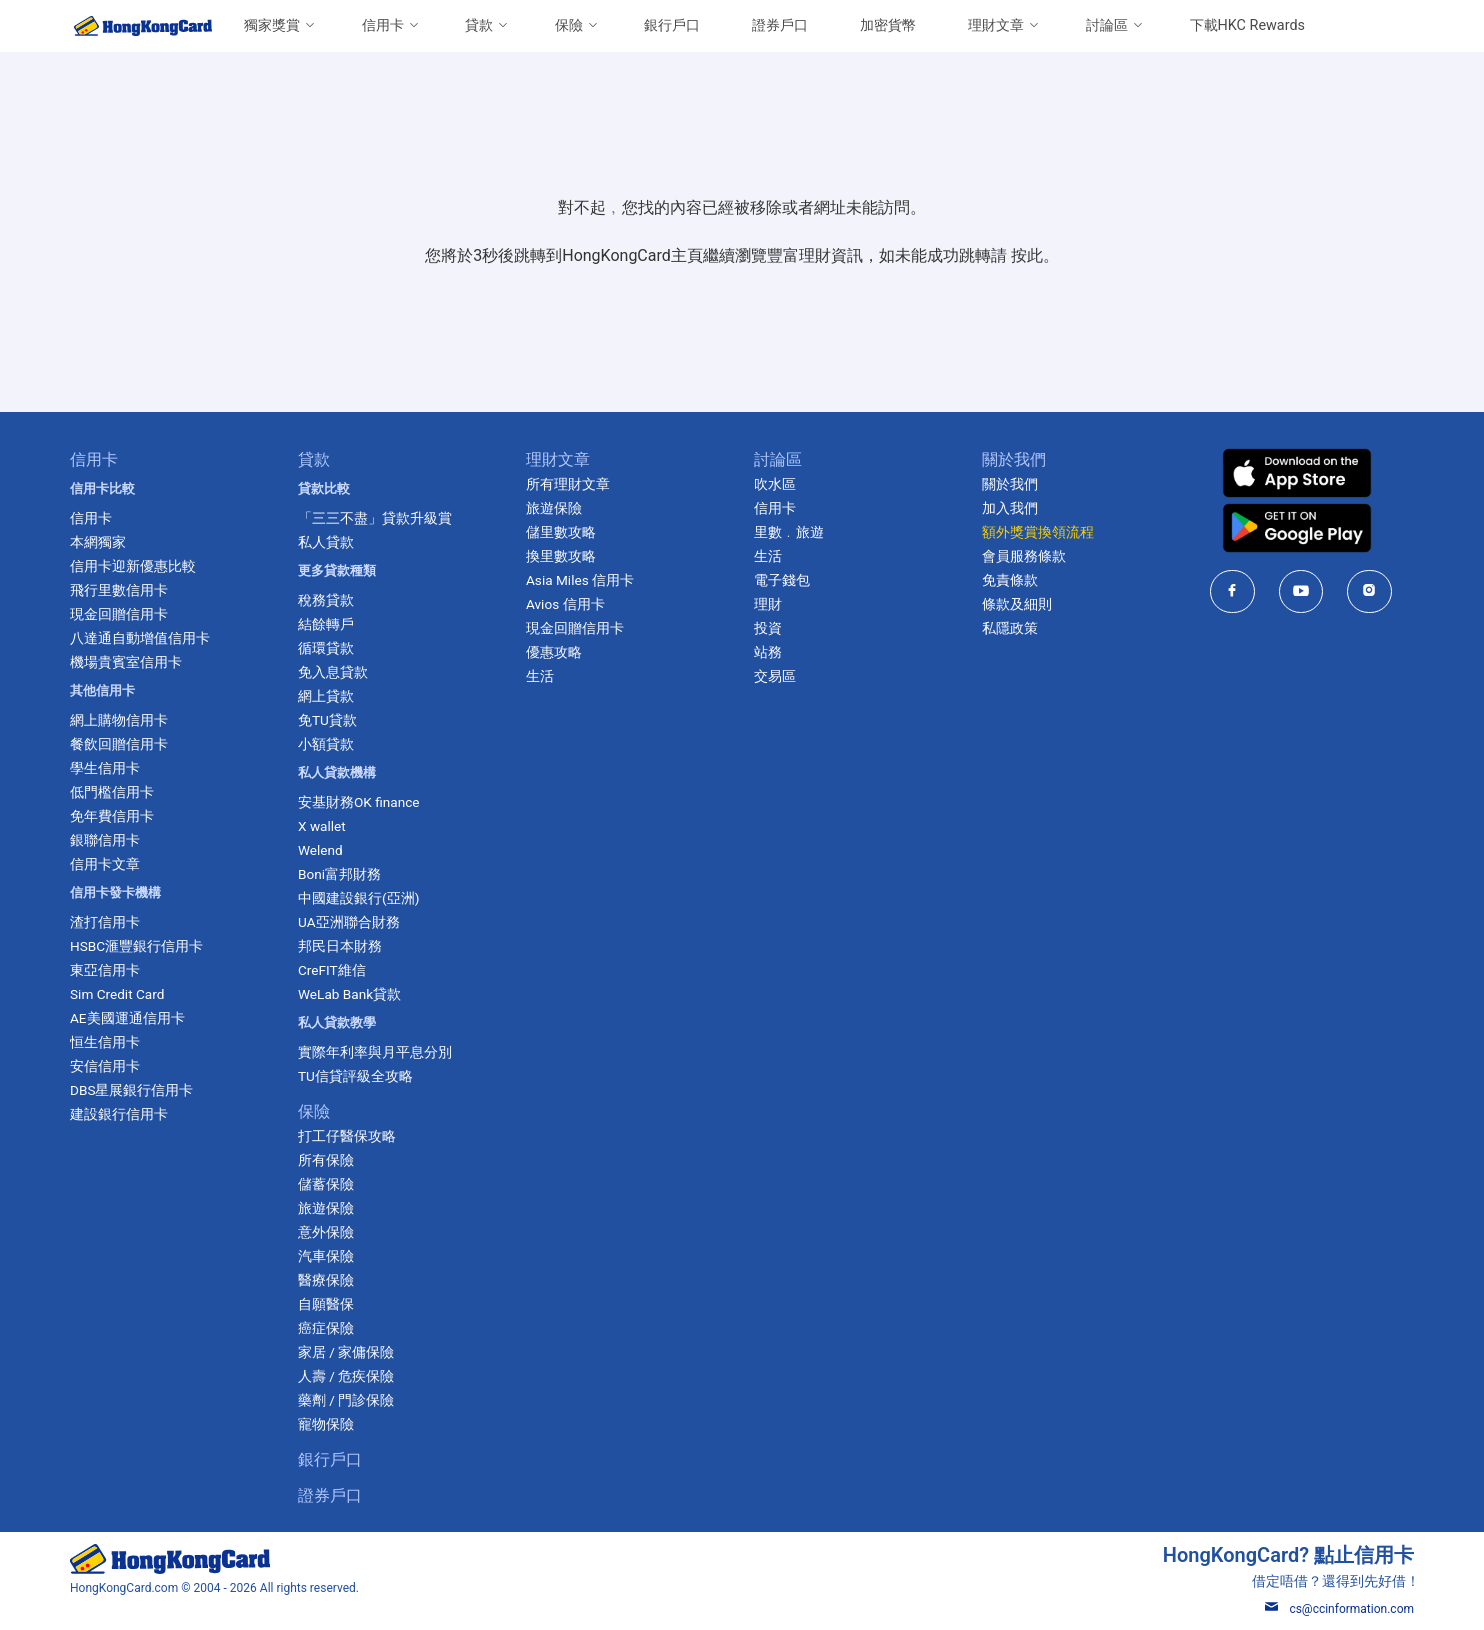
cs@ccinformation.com (1339, 1609)
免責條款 (1010, 580)
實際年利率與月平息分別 (375, 1052)
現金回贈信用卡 (119, 614)
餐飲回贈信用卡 (119, 744)
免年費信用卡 (112, 816)
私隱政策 (1010, 628)
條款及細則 (1017, 604)
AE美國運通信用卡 (127, 1018)
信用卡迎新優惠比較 (133, 566)
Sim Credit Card (117, 994)
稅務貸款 (326, 600)
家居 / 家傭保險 (346, 1352)
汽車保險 (326, 1256)
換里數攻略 (561, 556)
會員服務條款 (1024, 556)
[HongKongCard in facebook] (1232, 591)
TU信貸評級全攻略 (355, 1076)
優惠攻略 (554, 652)
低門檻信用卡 (112, 792)
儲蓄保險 (326, 1184)
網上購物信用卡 (119, 720)
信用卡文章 (105, 864)
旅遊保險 (326, 1208)
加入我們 (1010, 508)
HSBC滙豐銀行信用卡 (136, 946)
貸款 (479, 25)
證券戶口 (780, 25)
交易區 (775, 676)
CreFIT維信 (332, 970)
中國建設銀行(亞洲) (358, 898)
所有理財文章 (568, 484)
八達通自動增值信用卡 (140, 638)
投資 (768, 628)
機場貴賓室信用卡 (126, 662)
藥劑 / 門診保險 (346, 1400)
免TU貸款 (327, 720)
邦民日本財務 (340, 946)
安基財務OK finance (359, 802)
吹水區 (775, 484)
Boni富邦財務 (339, 874)
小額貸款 (326, 744)
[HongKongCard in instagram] (1369, 591)
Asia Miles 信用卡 (580, 580)
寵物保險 (326, 1424)
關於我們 (1010, 484)
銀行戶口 (672, 25)
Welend (320, 850)
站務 (768, 652)
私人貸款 (326, 542)
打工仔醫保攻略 (347, 1136)
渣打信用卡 (105, 922)
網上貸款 (326, 696)
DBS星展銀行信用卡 (131, 1090)
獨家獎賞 (272, 25)
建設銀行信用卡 (119, 1114)
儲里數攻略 (561, 532)
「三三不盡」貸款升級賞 (375, 518)
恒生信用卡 (105, 1042)
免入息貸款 (333, 672)
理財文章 (996, 25)
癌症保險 (326, 1328)
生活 (540, 676)
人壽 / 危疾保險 (346, 1376)
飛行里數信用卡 (119, 590)
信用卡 (383, 25)
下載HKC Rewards (1247, 25)
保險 (569, 25)
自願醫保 (326, 1304)
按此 (1027, 255)
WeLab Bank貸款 (349, 994)
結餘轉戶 (326, 624)
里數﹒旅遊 (789, 532)
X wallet (322, 826)
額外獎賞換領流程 (1038, 532)
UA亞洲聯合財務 (349, 922)
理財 (768, 604)
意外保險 (326, 1232)
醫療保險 (326, 1280)
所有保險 (326, 1160)
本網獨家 (98, 542)
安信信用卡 (105, 1066)
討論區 (1107, 25)
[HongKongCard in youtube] (1301, 591)
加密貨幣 (888, 25)
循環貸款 (326, 648)
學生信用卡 (105, 768)
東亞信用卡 (105, 970)
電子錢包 (782, 580)
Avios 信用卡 (565, 604)
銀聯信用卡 (105, 840)
